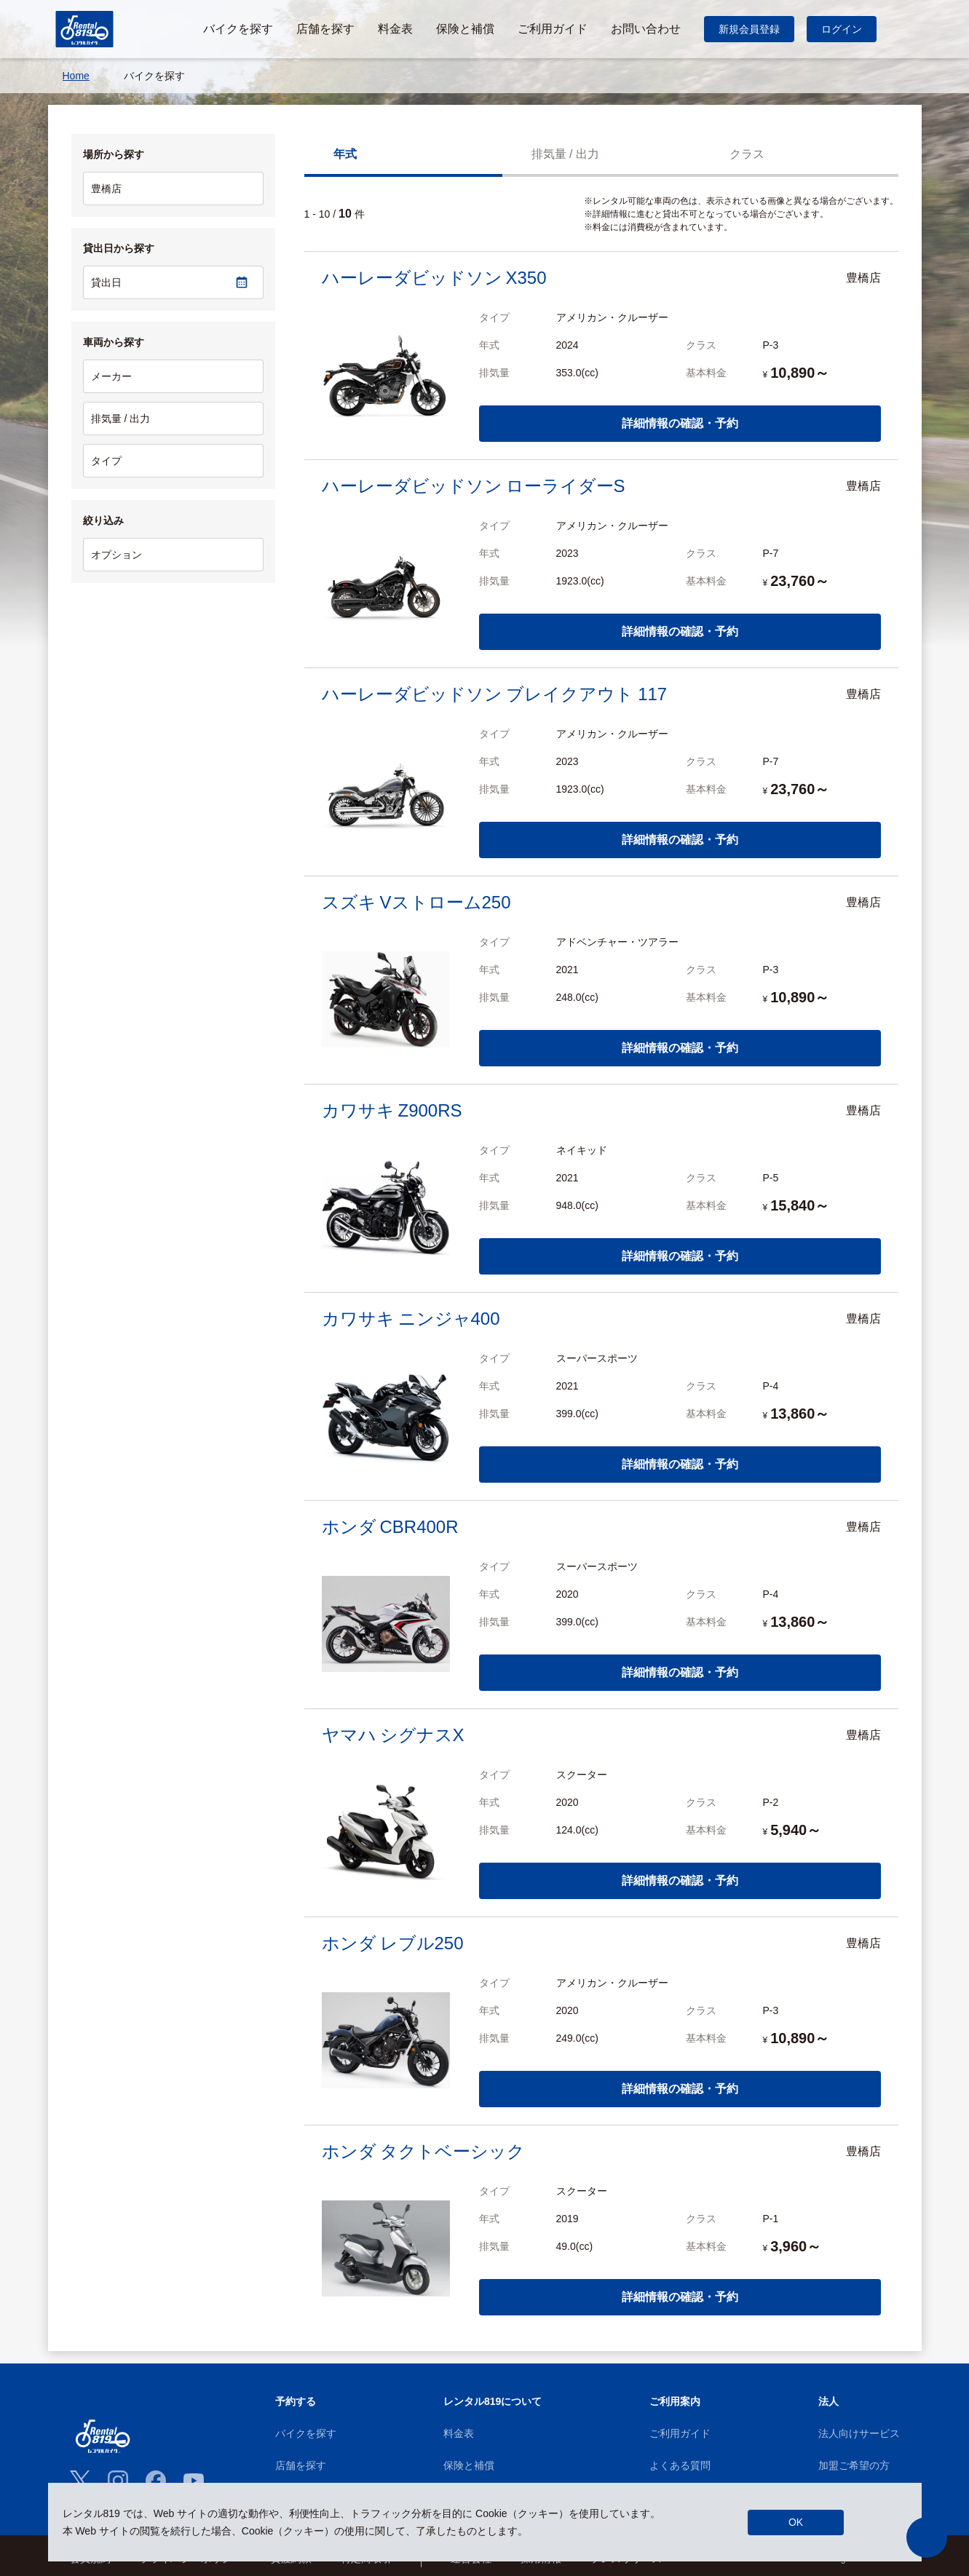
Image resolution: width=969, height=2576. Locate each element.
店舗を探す (300, 2465)
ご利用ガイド (680, 2433)
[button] (926, 2537)
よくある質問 (680, 2465)
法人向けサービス (859, 2433)
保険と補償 (468, 2465)
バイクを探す (305, 2433)
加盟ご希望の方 (854, 2465)
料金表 (458, 2433)
